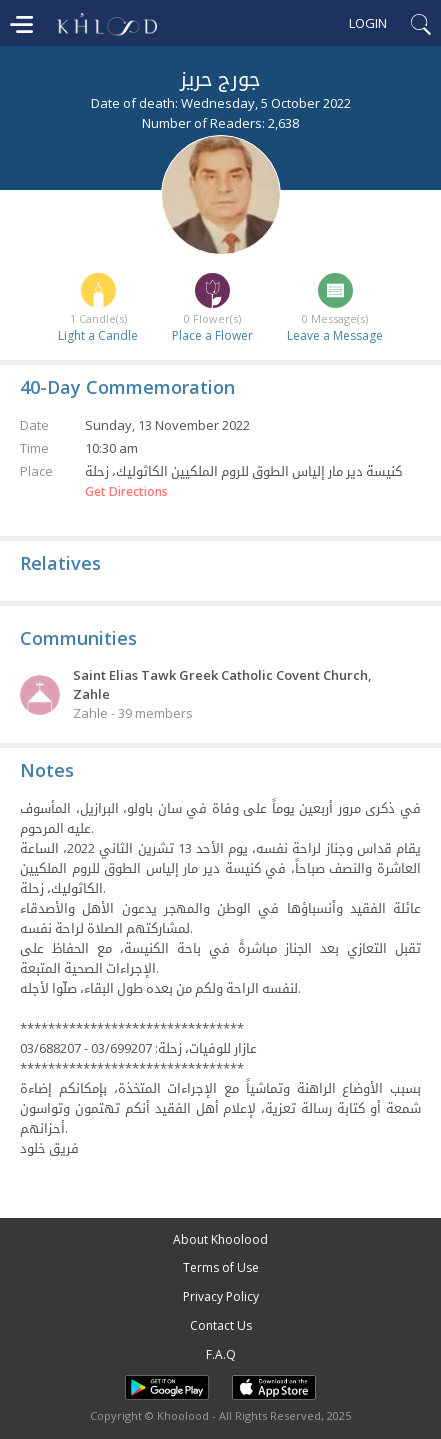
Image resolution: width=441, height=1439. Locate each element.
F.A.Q (221, 1354)
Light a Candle (98, 335)
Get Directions (126, 492)
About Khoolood (220, 1239)
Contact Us (221, 1325)
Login (368, 23)
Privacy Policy (221, 1296)
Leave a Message (335, 335)
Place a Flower (212, 335)
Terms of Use (221, 1267)
